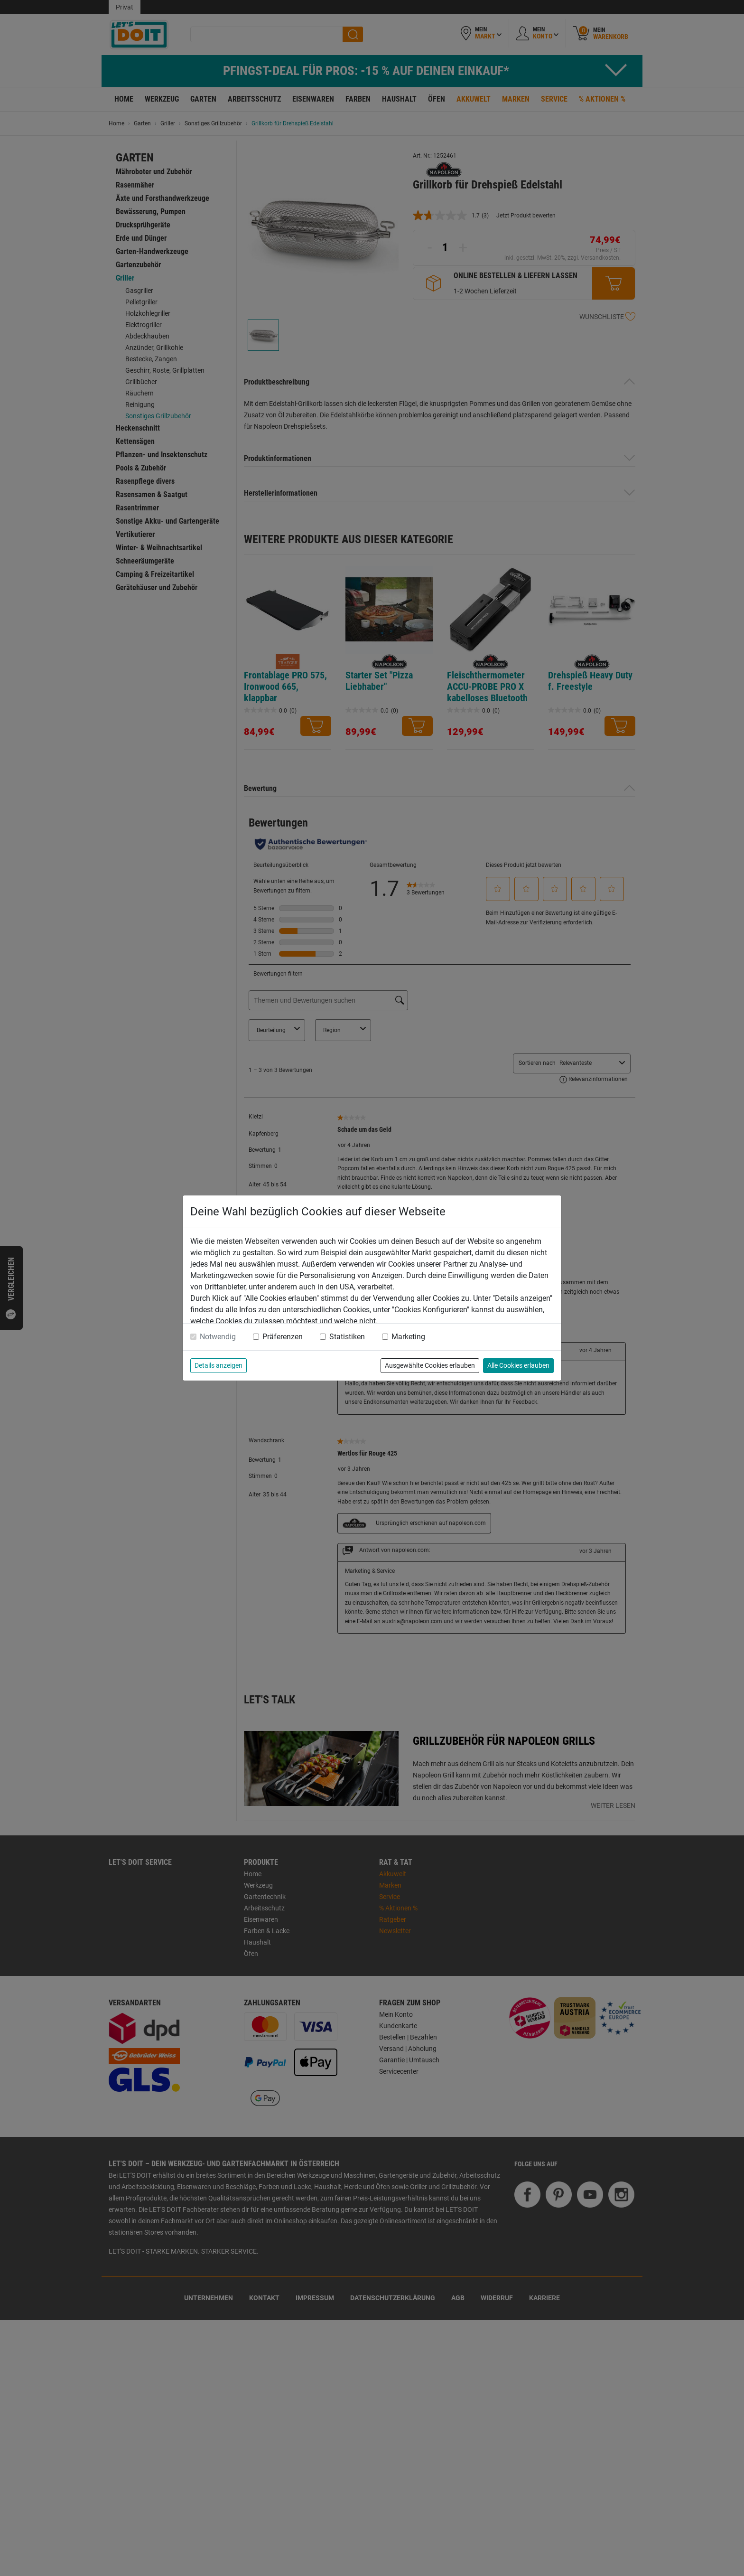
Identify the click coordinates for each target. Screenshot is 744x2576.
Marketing (408, 1336)
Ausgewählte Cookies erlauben (430, 1365)
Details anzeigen (218, 1365)
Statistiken (347, 1336)
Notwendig (218, 1336)
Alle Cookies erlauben (518, 1365)
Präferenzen (282, 1336)
